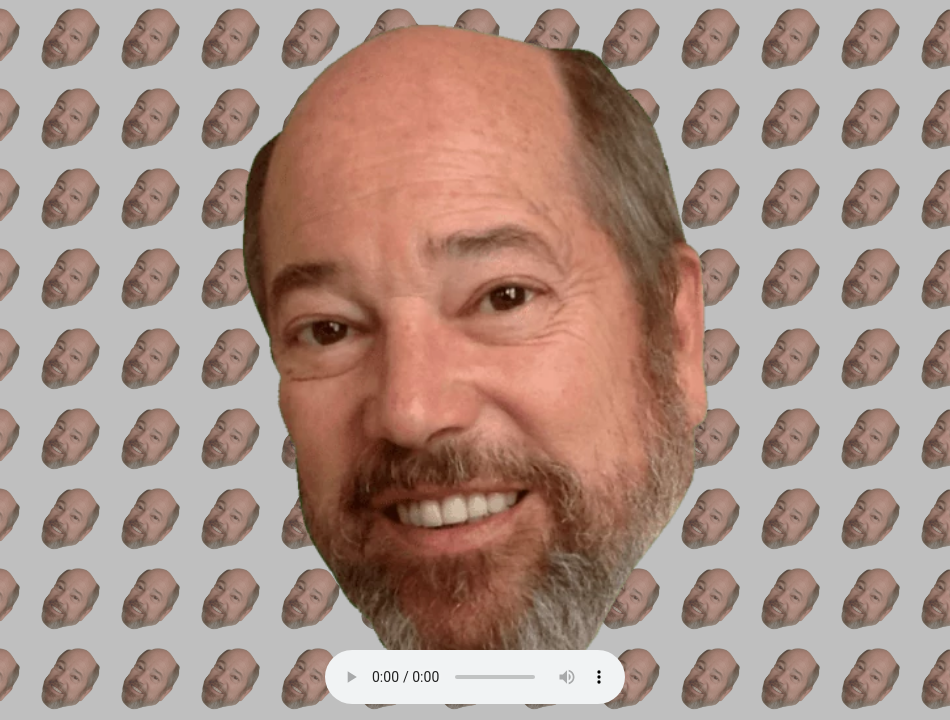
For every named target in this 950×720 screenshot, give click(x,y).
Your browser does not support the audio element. (475, 677)
